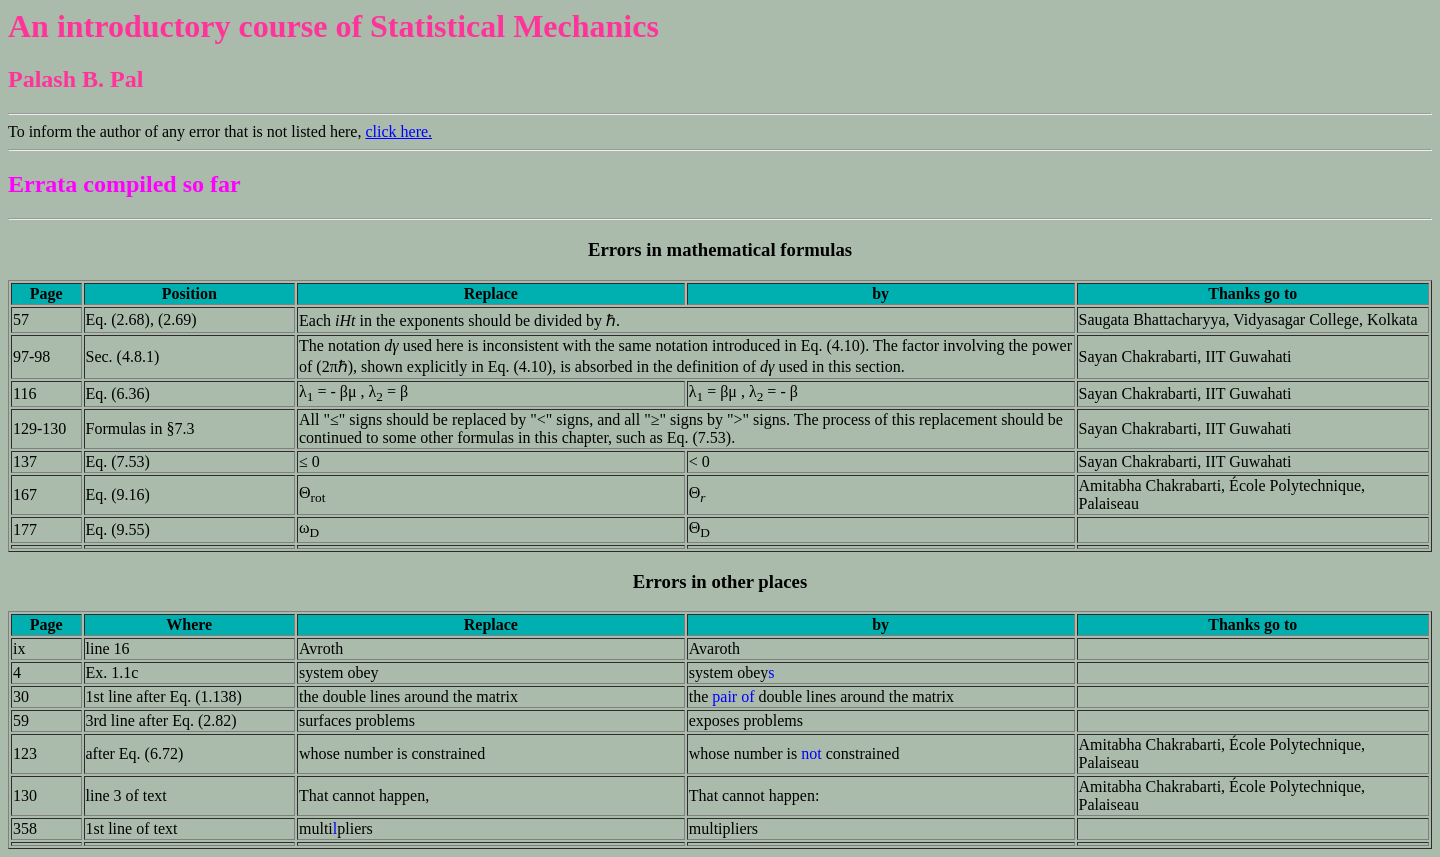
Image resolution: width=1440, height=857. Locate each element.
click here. (398, 131)
